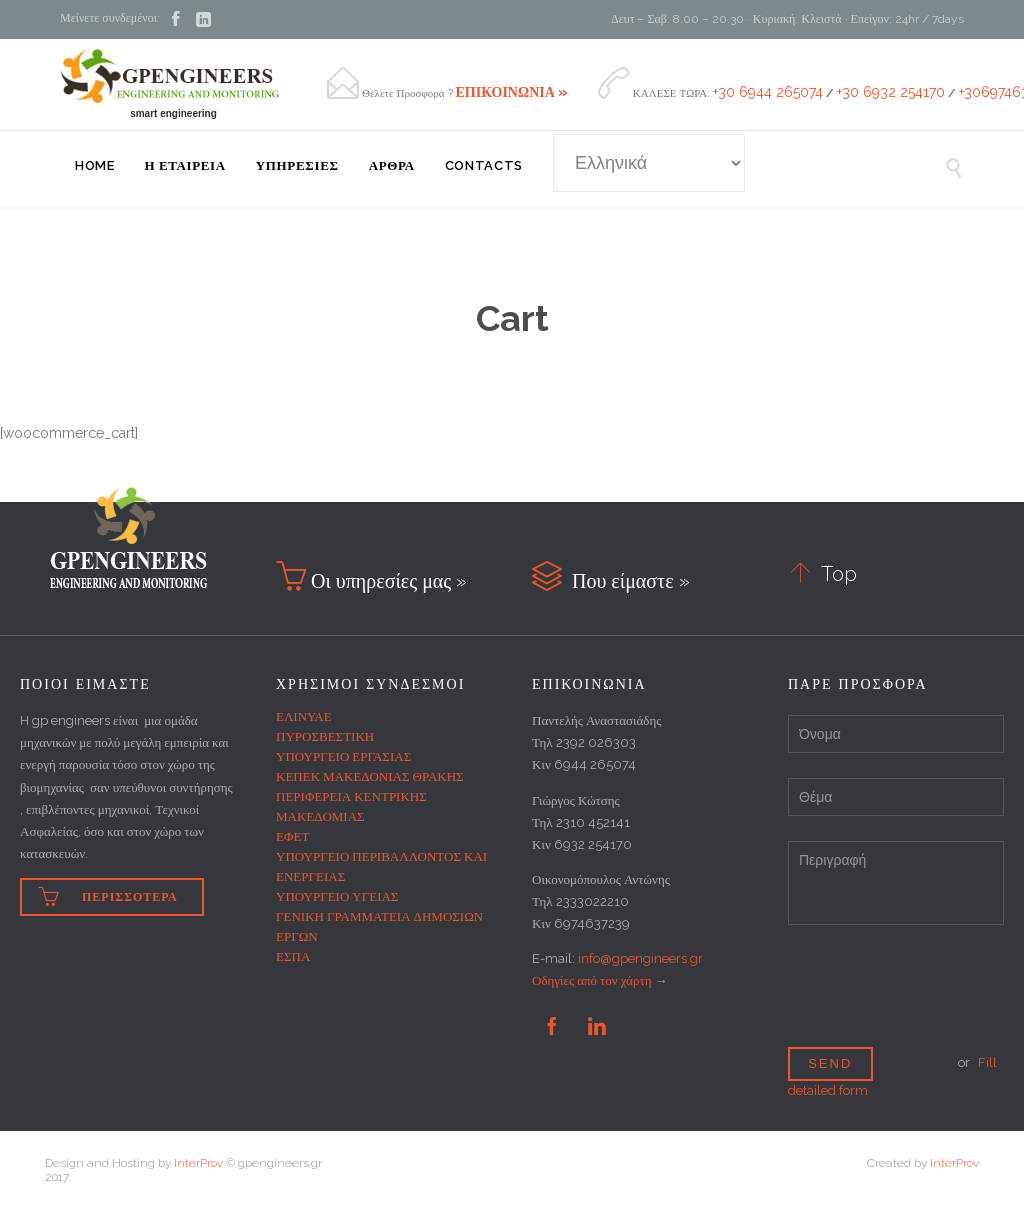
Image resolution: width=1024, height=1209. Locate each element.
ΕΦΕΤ (292, 836)
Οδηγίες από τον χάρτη (591, 980)
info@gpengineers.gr (640, 958)
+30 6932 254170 (891, 92)
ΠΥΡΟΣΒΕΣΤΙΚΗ (325, 736)
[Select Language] (649, 163)
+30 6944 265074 (768, 92)
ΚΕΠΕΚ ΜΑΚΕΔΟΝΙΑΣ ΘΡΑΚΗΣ (370, 776)
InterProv (198, 1163)
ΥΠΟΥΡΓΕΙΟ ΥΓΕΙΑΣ (337, 896)
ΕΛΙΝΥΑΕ (304, 716)
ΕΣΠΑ (293, 956)
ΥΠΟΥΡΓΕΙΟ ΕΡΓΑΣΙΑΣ (343, 756)
